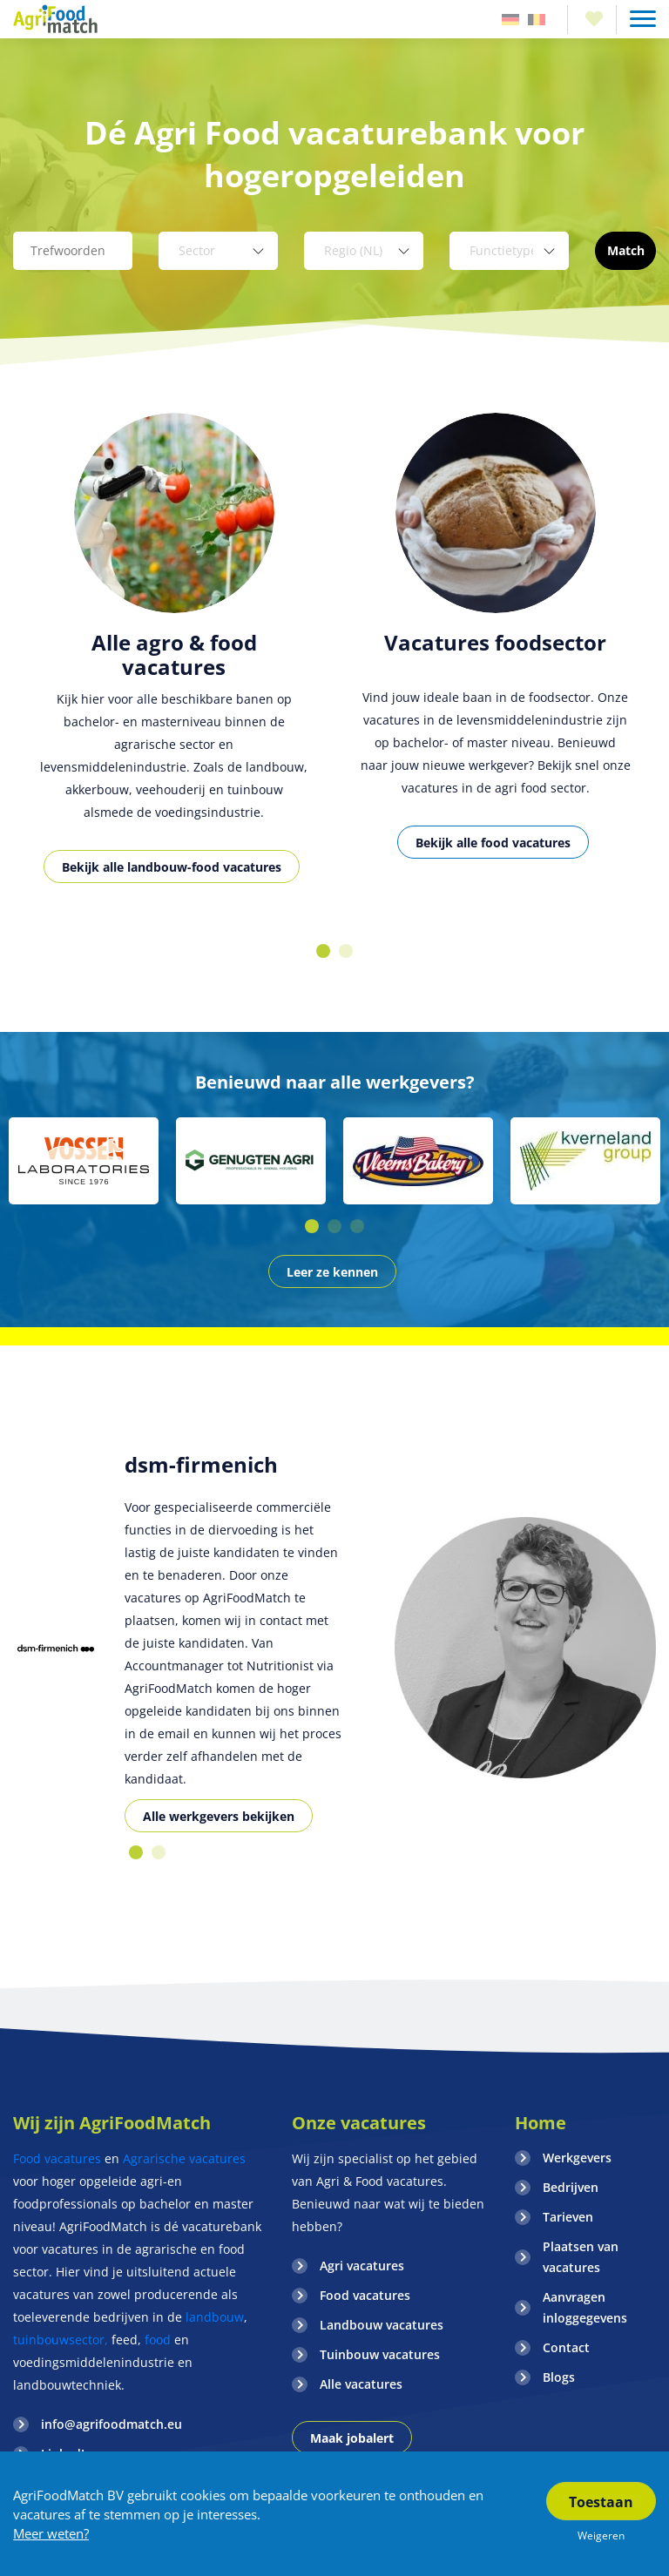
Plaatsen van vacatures (580, 2257)
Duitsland (510, 19)
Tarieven (568, 2216)
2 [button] (345, 951)
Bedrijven (570, 2187)
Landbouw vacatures (381, 2324)
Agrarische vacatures (184, 2158)
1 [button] (323, 951)
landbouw (215, 2317)
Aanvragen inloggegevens (585, 2307)
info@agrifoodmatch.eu (111, 2424)
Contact (566, 2347)
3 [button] (357, 1226)
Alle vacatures (361, 2384)
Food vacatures (57, 2158)
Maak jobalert (352, 2438)
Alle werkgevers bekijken (218, 1816)
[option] (173, 667)
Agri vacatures (362, 2265)
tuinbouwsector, (60, 2339)
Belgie (536, 19)
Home (540, 2122)
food (158, 2339)
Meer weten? (51, 2533)
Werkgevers (577, 2157)
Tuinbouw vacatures (380, 2354)
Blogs (559, 2377)
